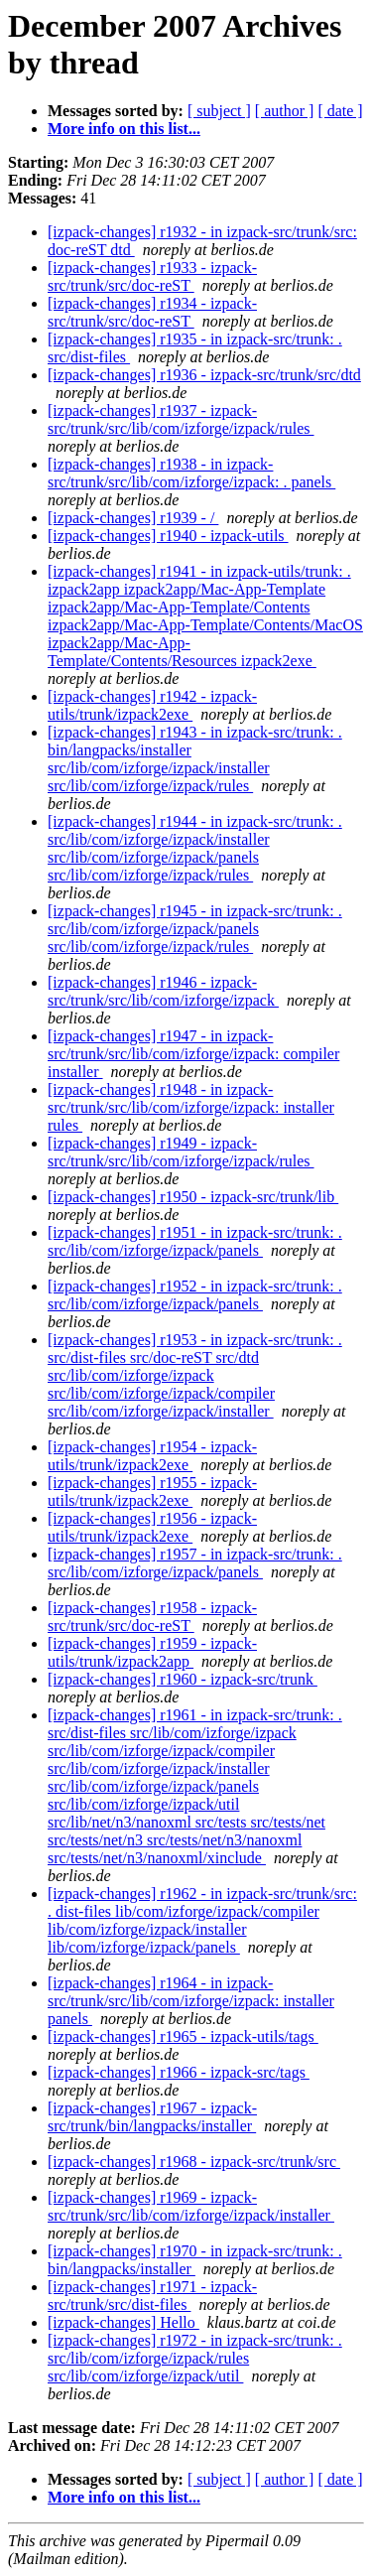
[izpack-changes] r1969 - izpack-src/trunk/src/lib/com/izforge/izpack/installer (191, 2206)
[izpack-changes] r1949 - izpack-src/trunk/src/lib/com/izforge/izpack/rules (181, 1152)
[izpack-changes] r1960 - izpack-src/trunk (182, 1679)
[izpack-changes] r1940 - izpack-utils (168, 535)
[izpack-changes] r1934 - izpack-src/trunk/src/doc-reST (152, 312)
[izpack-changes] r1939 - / (133, 517)
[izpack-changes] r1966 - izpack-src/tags (179, 2072)
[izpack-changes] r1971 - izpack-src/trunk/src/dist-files (152, 2295)
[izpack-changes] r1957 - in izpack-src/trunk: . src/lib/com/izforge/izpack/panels (195, 1563)
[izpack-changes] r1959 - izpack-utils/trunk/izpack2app (152, 1652)
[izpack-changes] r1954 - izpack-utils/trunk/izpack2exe (152, 1455)
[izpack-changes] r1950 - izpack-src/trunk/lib (193, 1196)
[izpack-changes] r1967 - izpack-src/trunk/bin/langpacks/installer (152, 2117)
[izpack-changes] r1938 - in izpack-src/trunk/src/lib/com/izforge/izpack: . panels (191, 473)
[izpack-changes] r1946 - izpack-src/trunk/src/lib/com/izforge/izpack (163, 991)
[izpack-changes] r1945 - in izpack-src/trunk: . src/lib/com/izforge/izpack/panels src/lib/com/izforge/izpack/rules (195, 928)
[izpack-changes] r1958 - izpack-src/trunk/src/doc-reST (152, 1616)
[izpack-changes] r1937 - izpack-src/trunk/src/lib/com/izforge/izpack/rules (181, 419)
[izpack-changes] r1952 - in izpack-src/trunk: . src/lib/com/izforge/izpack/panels (195, 1295)
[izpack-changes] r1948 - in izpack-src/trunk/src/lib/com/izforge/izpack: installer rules (191, 1107)
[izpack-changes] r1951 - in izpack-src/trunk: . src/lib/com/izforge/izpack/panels (195, 1241)
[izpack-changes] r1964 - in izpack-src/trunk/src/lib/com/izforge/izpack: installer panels (191, 2000)
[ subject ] (219, 110)
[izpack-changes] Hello (123, 2322)
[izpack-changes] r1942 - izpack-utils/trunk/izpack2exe (152, 705)
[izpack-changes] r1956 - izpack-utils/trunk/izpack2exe (152, 1527)
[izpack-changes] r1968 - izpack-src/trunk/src (194, 2161)
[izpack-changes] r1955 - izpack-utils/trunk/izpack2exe (152, 1491)
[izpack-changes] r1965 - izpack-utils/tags (183, 2036)
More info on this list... (124, 128)
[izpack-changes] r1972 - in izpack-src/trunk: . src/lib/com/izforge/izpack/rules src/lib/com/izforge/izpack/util (195, 2358)
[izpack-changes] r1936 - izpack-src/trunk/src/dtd (204, 374)
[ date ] (339, 110)
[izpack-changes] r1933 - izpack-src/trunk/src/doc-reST (152, 276)
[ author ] (284, 110)
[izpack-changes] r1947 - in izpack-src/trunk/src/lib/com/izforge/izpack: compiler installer (193, 1053)
